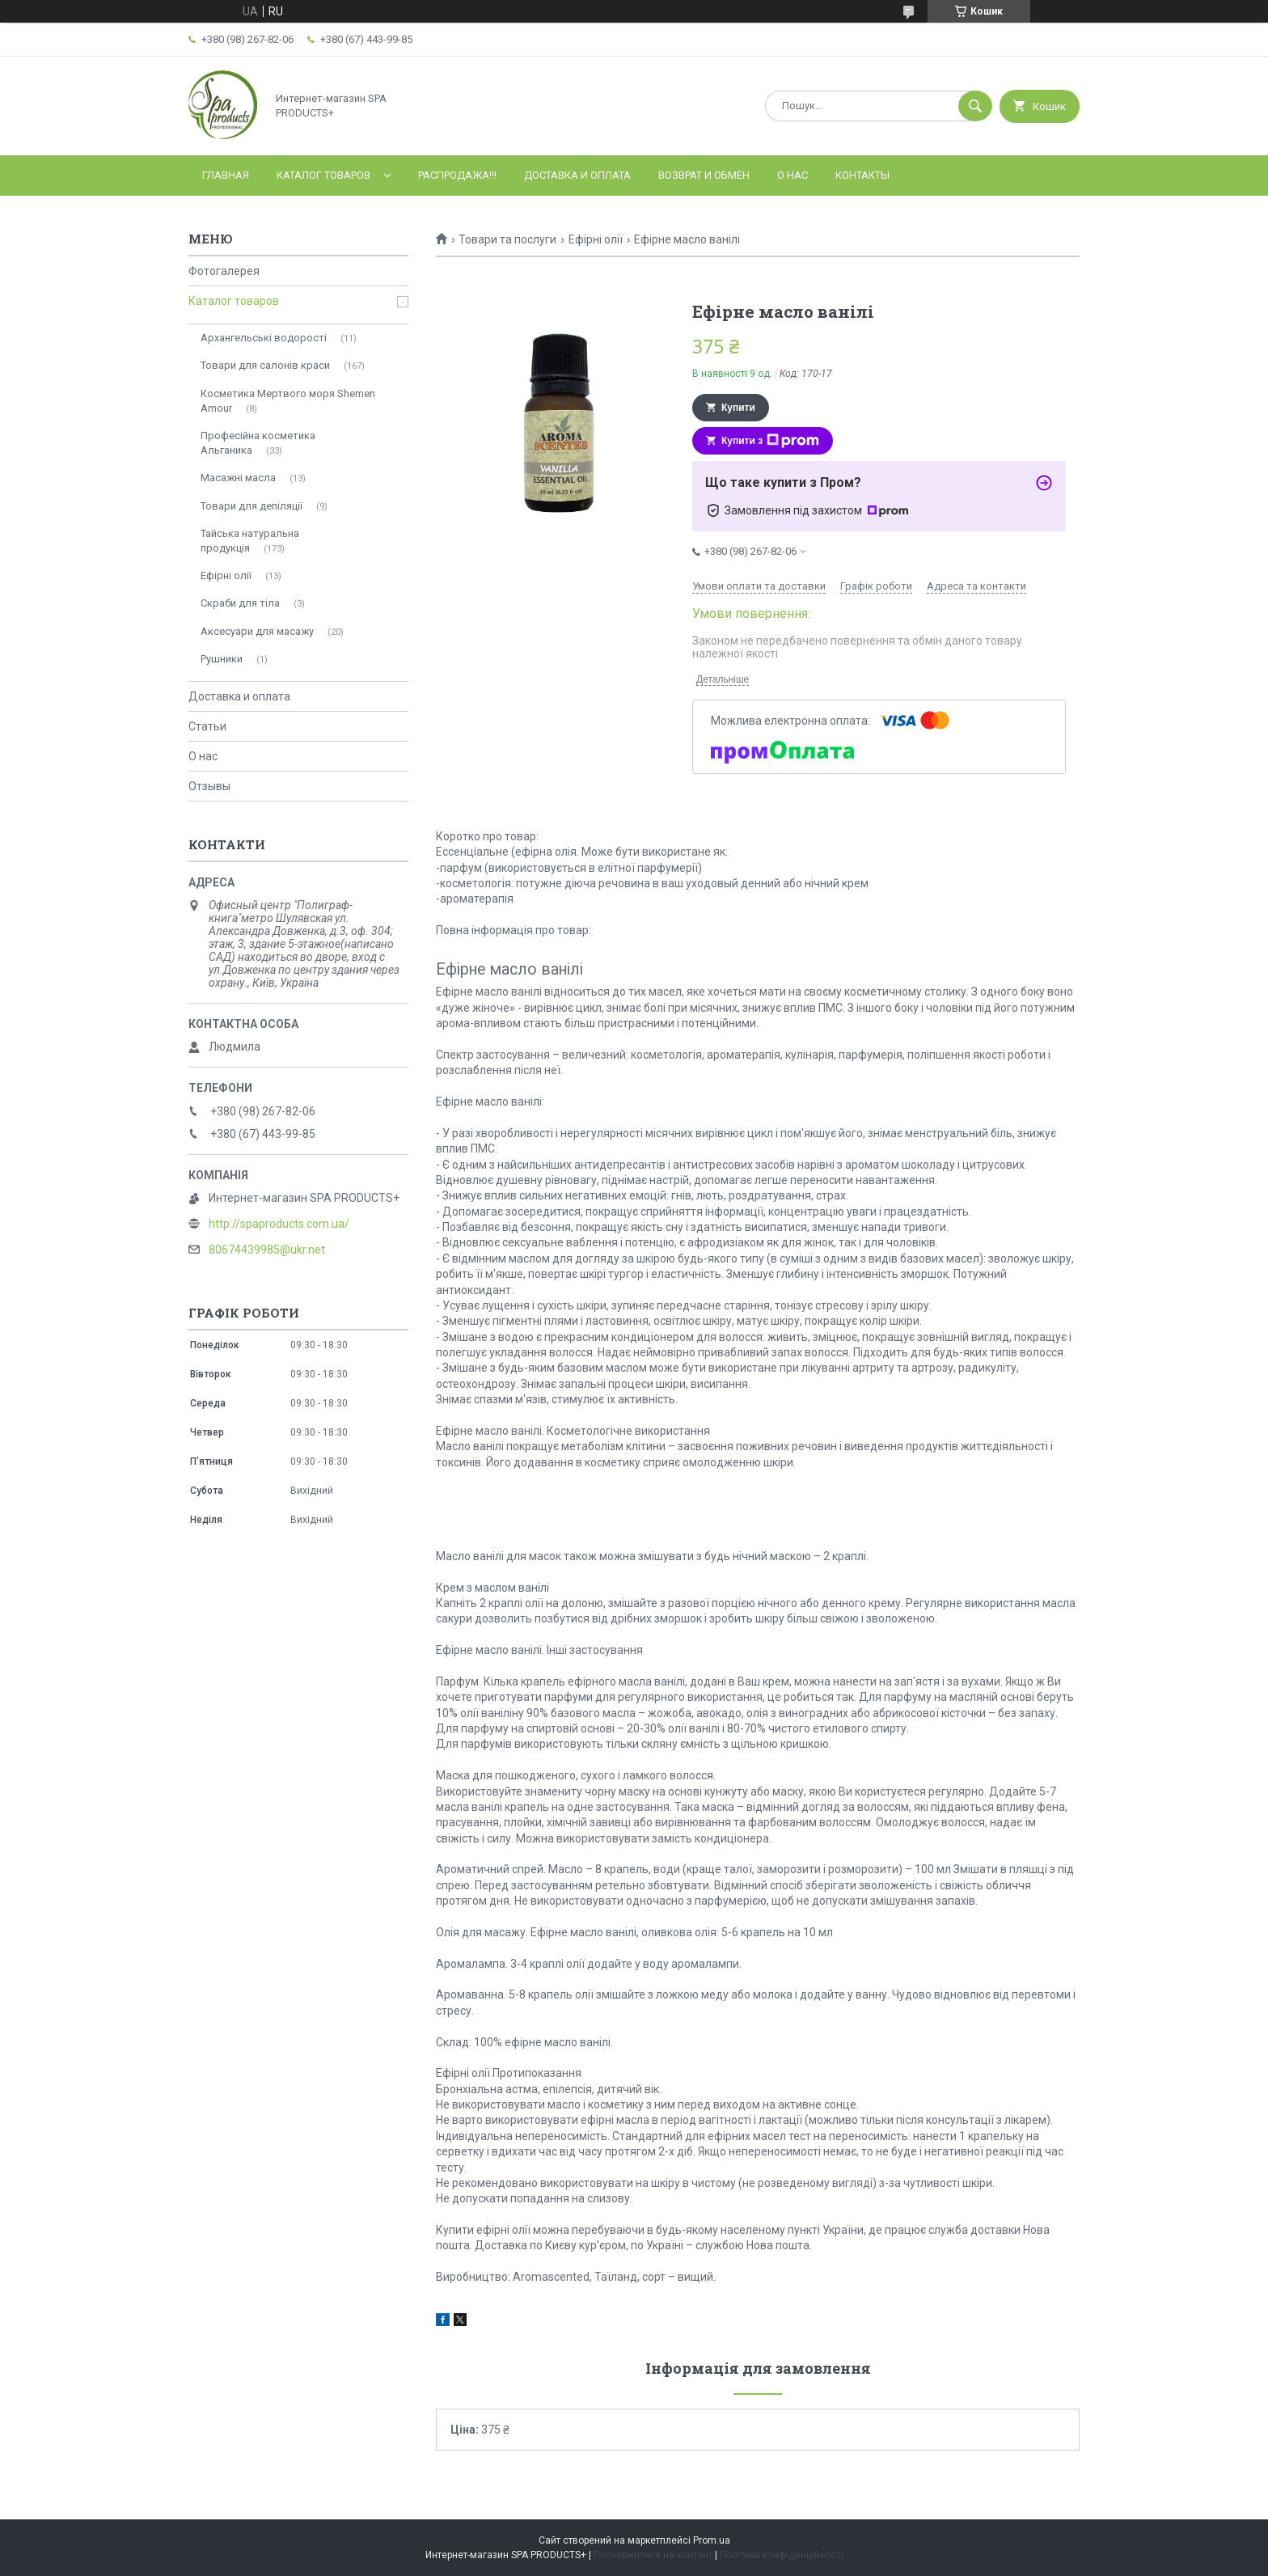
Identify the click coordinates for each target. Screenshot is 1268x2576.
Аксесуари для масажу (257, 631)
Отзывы (209, 786)
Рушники (222, 659)
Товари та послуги (507, 239)
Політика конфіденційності (781, 2555)
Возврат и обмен (704, 175)
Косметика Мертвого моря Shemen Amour (288, 400)
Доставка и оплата (577, 175)
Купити (738, 407)
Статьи (207, 726)
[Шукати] (975, 106)
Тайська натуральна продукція (250, 540)
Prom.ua (711, 2540)
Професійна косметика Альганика (258, 442)
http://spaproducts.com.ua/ (279, 1223)
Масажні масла (238, 478)
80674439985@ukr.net (267, 1249)
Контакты (862, 175)
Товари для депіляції (251, 506)
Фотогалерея (224, 270)
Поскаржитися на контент (653, 2555)
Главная (225, 175)
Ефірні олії (595, 239)
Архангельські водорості (264, 338)
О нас (792, 175)
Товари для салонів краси (265, 365)
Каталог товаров (323, 175)
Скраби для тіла (240, 603)
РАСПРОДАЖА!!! (457, 175)
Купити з (770, 441)
